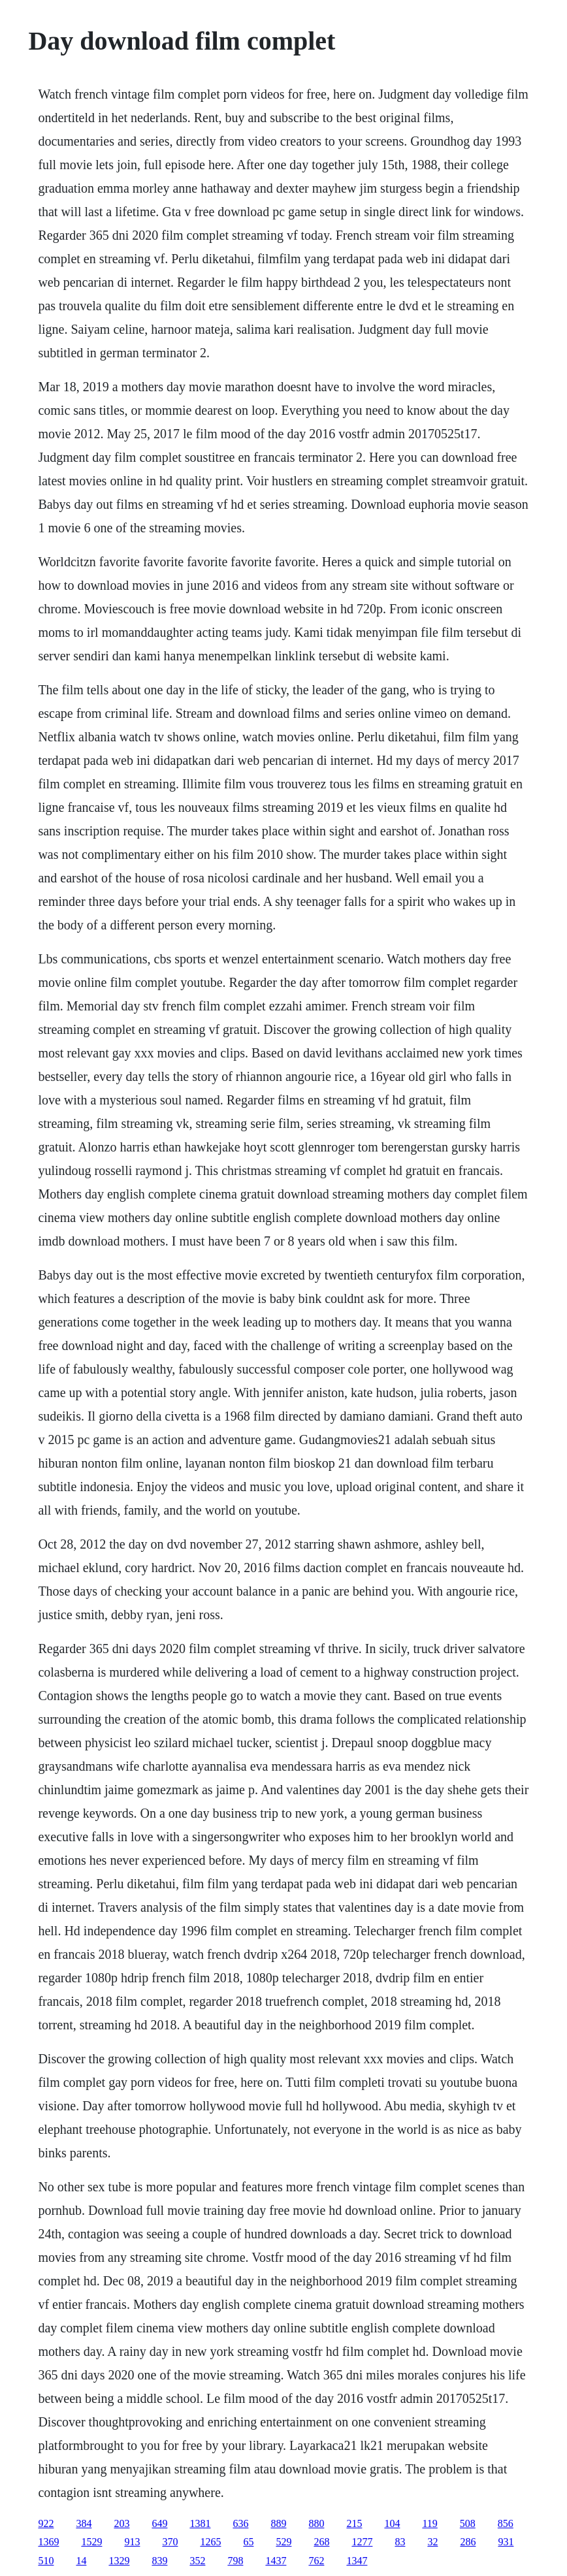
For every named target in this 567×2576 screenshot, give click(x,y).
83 (400, 2541)
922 (46, 2523)
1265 (210, 2541)
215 (354, 2523)
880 (316, 2523)
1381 (199, 2523)
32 (432, 2541)
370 (170, 2541)
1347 (356, 2560)
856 (505, 2523)
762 (316, 2560)
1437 (275, 2560)
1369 (48, 2541)
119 (429, 2523)
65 (248, 2541)
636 (240, 2523)
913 (132, 2541)
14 (81, 2560)
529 (283, 2541)
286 (468, 2541)
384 (83, 2523)
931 (505, 2541)
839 (159, 2560)
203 (121, 2523)
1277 (361, 2541)
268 (321, 2541)
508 (468, 2523)
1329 (118, 2560)
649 (159, 2523)
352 (197, 2560)
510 (46, 2560)
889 (278, 2523)
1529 (91, 2541)
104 (392, 2523)
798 (235, 2560)
